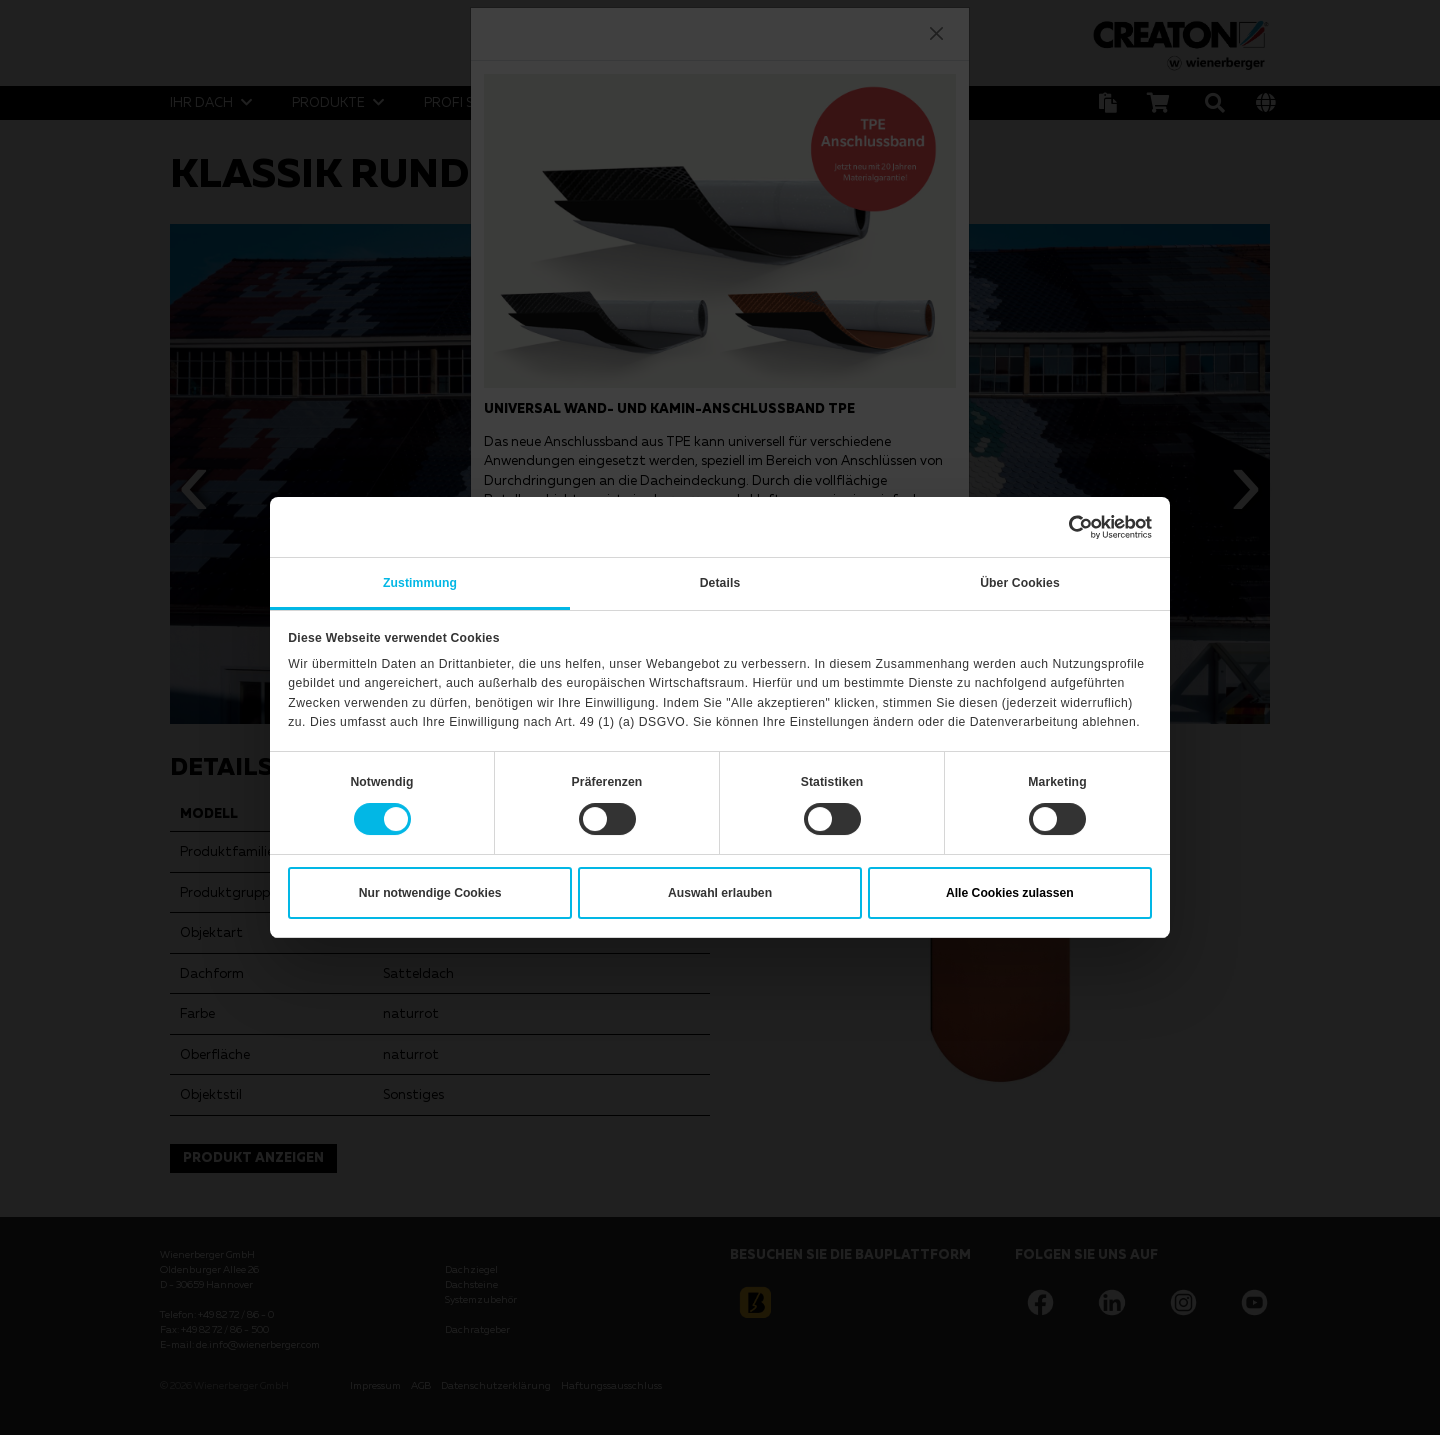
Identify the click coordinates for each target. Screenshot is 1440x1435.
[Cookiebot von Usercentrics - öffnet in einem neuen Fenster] (1064, 527)
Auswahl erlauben (720, 893)
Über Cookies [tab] (1020, 583)
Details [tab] (720, 583)
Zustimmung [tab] (420, 583)
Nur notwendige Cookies (430, 893)
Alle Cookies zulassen (1010, 893)
